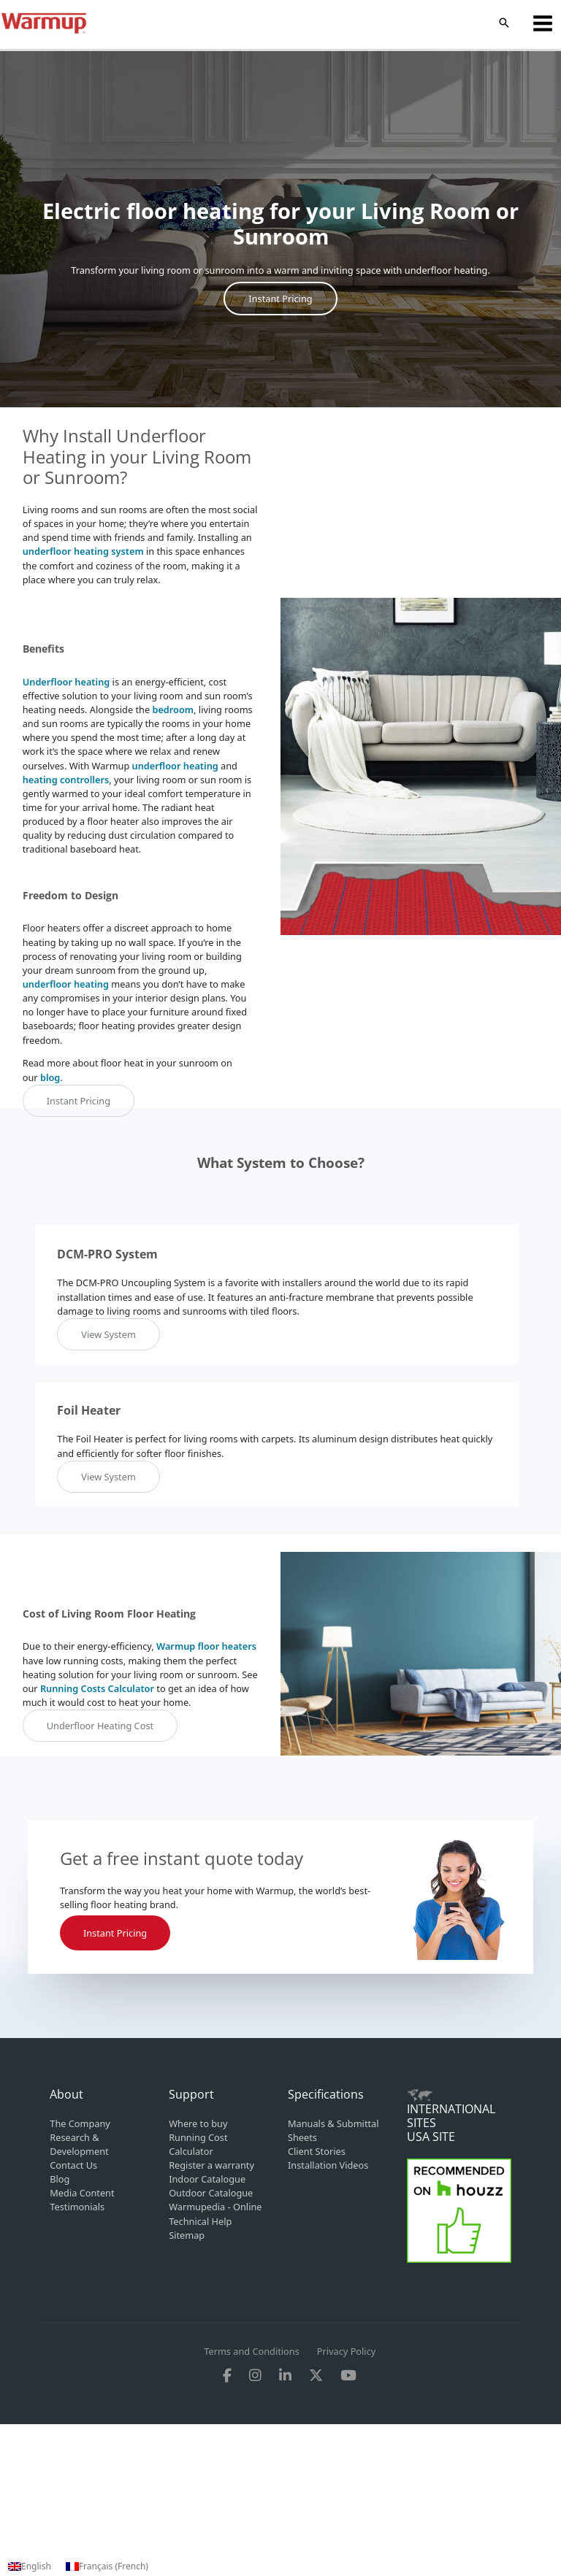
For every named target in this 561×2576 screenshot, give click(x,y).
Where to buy (198, 2123)
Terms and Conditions (251, 2351)
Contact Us (73, 2165)
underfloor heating (175, 765)
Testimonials (77, 2206)
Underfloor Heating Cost (100, 1725)
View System (108, 1334)
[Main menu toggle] (543, 23)
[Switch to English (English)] (29, 2566)
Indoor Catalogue (207, 2178)
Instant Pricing (280, 298)
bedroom (173, 709)
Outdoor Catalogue (211, 2192)
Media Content (82, 2192)
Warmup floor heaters (206, 1646)
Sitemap (187, 2235)
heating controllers (66, 779)
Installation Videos (328, 2165)
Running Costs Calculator (97, 1688)
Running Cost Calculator (198, 2144)
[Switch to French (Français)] (107, 2566)
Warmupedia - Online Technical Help (215, 2213)
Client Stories (317, 2151)
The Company (80, 2123)
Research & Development (79, 2144)
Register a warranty (211, 2165)
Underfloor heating (66, 681)
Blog (59, 2178)
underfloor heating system (83, 551)
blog (50, 1077)
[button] (504, 23)
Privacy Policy (346, 2351)
